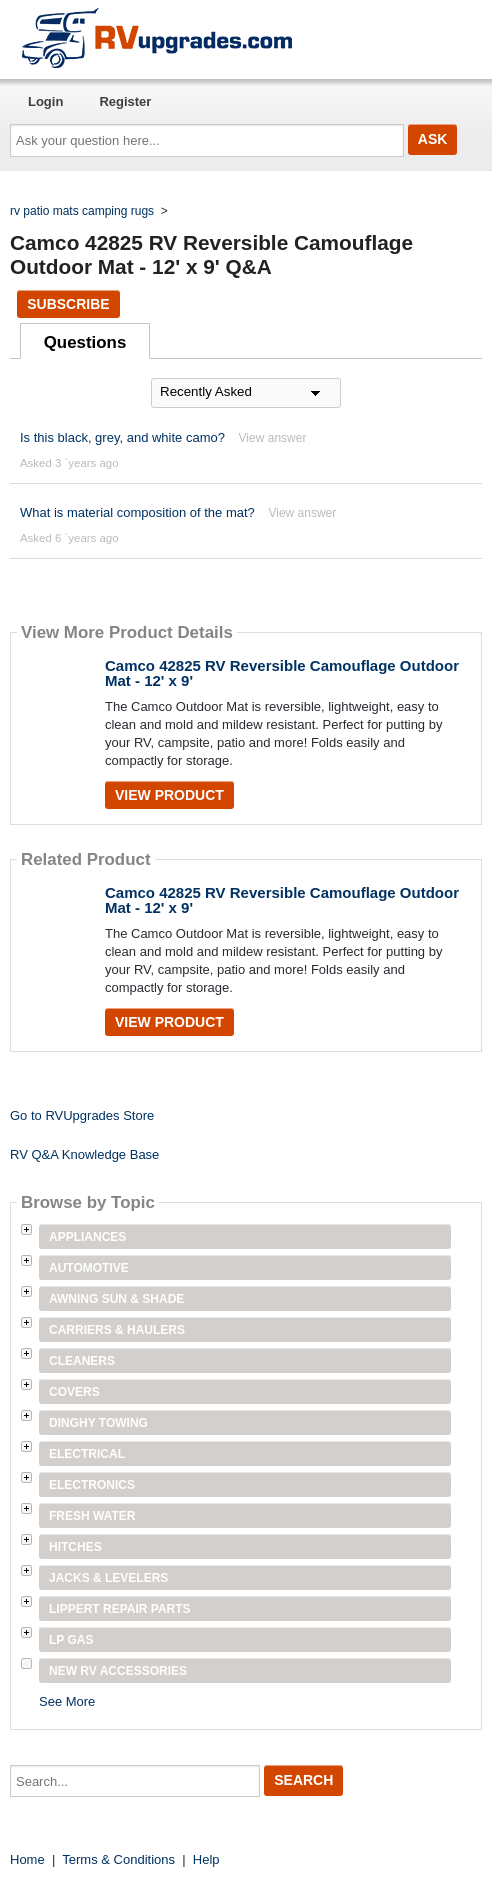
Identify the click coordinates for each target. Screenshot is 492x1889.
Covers (74, 1392)
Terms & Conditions (118, 1859)
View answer (273, 438)
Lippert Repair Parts (120, 1609)
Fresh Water (92, 1516)
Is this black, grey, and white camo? (122, 437)
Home (27, 1859)
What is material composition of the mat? (137, 512)
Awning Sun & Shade (116, 1299)
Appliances (87, 1237)
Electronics (92, 1485)
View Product (169, 795)
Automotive (89, 1268)
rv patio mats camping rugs (82, 211)
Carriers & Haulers (117, 1330)
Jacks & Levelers (108, 1578)
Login (45, 101)
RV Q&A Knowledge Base (84, 1154)
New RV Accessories (118, 1671)
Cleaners (82, 1361)
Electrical (87, 1454)
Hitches (75, 1547)
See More (67, 1701)
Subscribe (68, 304)
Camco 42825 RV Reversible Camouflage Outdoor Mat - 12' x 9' (282, 673)
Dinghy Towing (98, 1423)
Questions (85, 342)
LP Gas (71, 1640)
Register (125, 101)
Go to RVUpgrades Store (82, 1115)
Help (206, 1859)
